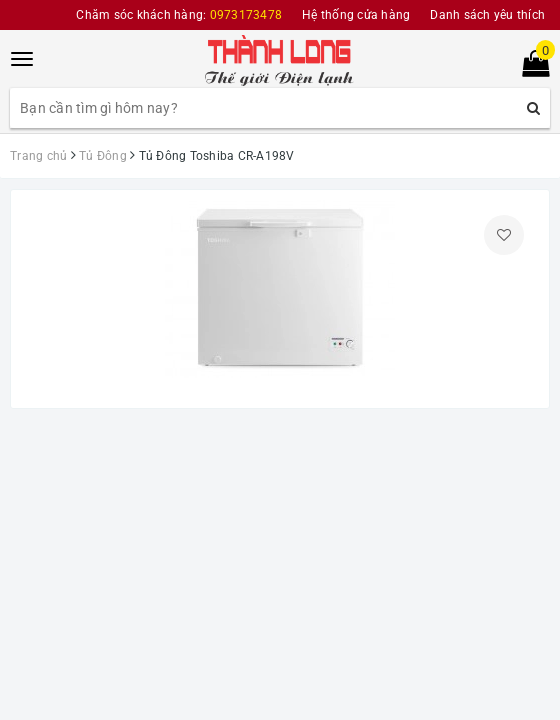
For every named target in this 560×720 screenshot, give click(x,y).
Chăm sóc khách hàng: (179, 15)
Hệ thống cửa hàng (356, 15)
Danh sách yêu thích (487, 15)
